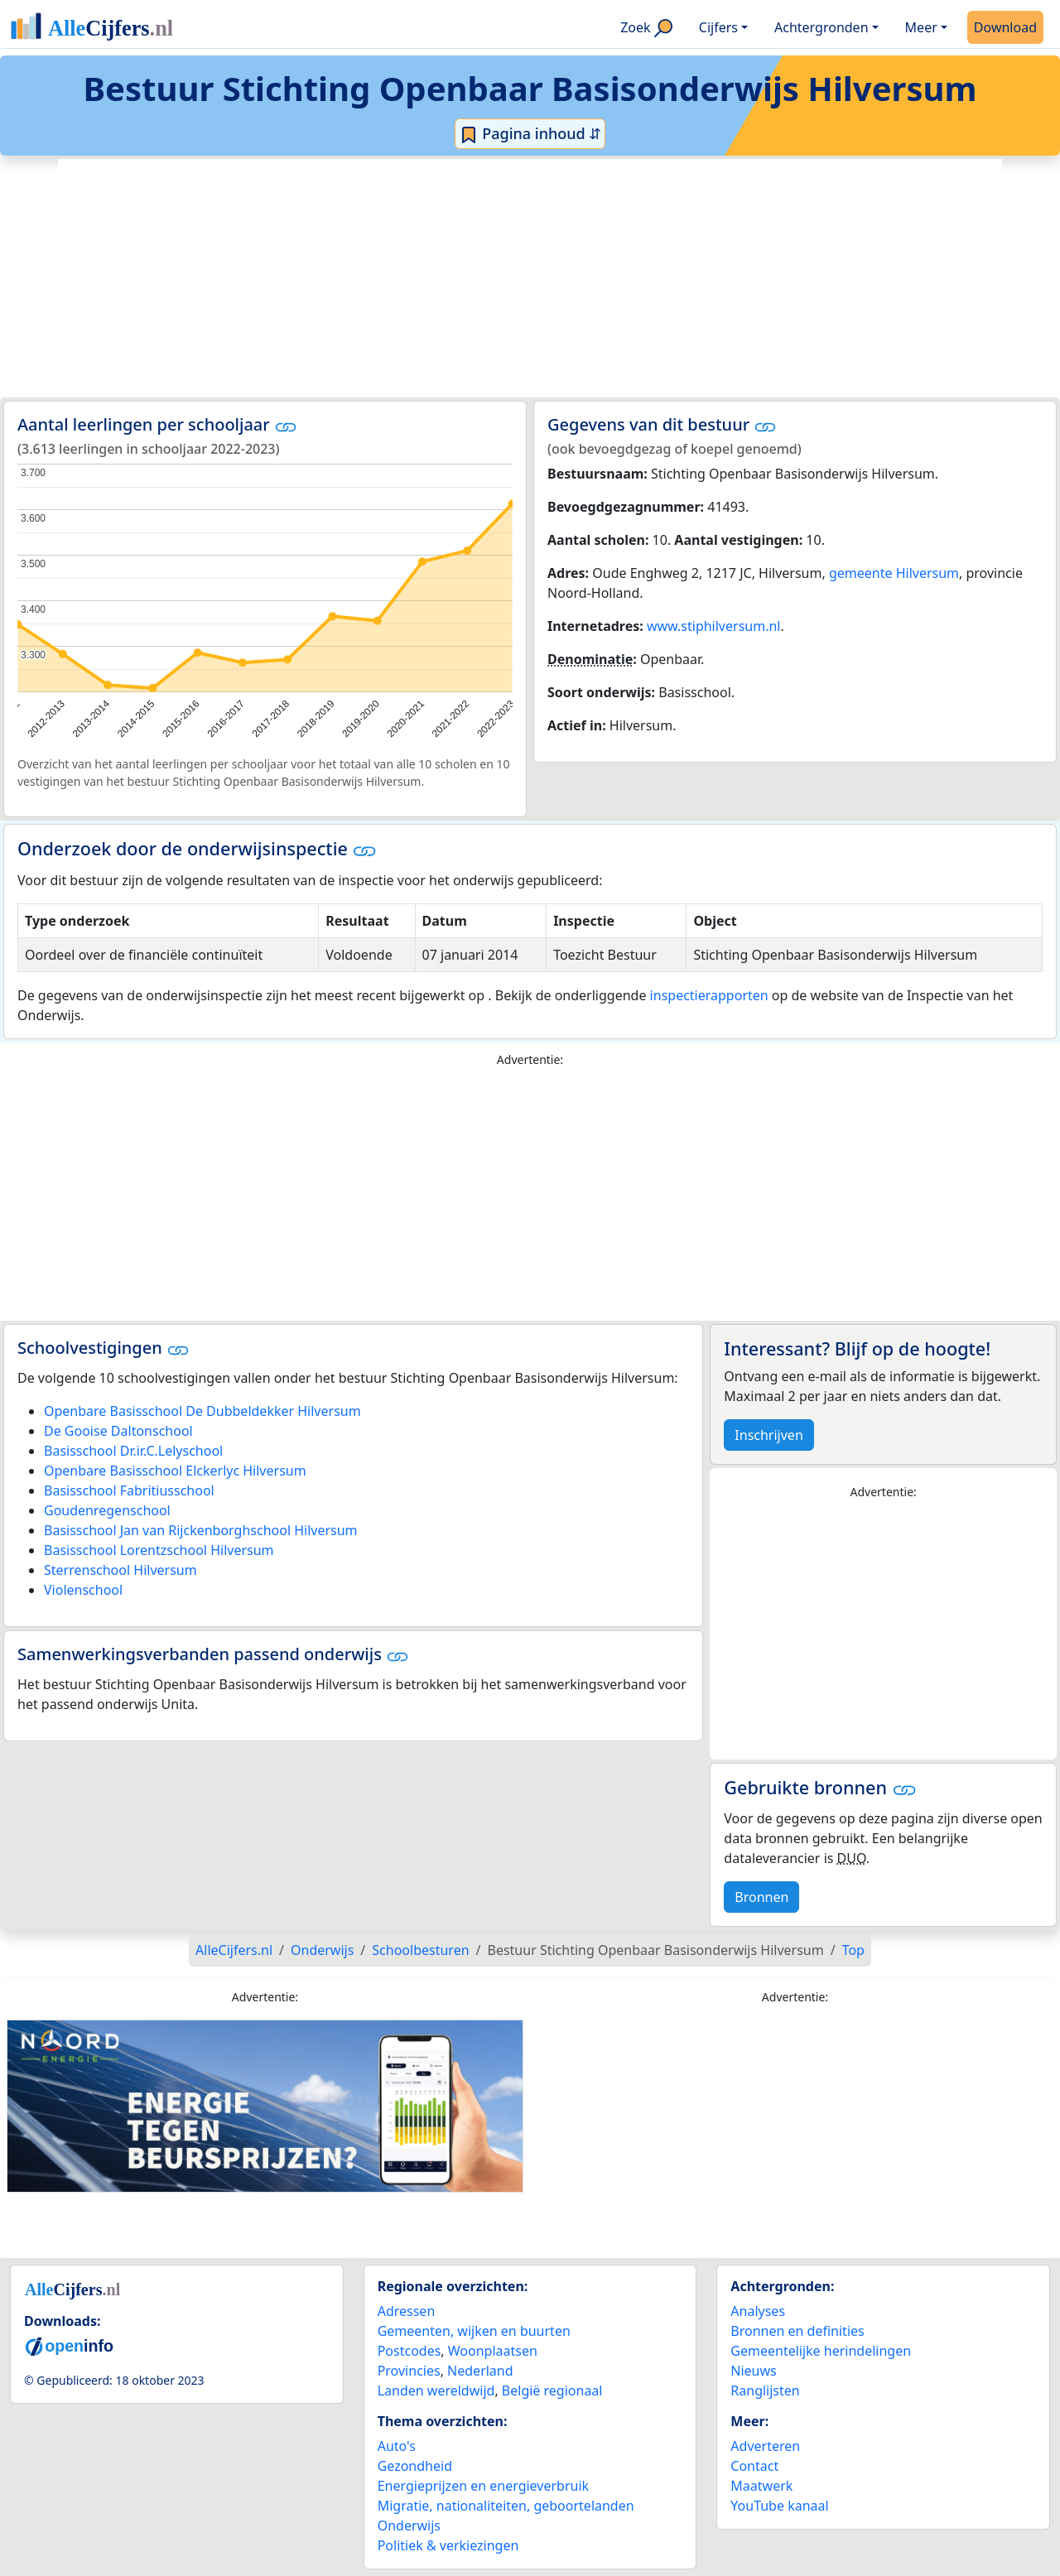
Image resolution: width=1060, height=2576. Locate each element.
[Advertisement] (530, 278)
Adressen (407, 2311)
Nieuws (753, 2371)
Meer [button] (921, 27)
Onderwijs (409, 2525)
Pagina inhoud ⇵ (530, 134)
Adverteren (765, 2446)
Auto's (397, 2446)
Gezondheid (415, 2466)
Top (853, 1950)
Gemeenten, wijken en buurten (474, 2331)
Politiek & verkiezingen (448, 2545)
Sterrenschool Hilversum (120, 1570)
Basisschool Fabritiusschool (129, 1490)
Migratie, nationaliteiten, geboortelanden (506, 2506)
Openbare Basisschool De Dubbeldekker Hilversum (202, 1411)
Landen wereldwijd (436, 2390)
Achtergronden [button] (821, 27)
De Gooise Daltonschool (118, 1431)
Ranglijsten (764, 2390)
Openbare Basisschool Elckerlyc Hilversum (175, 1470)
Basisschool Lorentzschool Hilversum (159, 1550)
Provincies (409, 2371)
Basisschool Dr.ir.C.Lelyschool (133, 1451)
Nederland (480, 2371)
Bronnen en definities (797, 2331)
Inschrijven (768, 1435)
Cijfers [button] (718, 27)
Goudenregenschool (107, 1510)
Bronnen (761, 1897)
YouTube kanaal (779, 2506)
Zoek (646, 27)
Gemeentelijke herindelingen (820, 2351)
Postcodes (409, 2351)
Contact (754, 2466)
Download (1005, 27)
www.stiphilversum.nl (714, 626)
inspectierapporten (709, 995)
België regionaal (552, 2390)
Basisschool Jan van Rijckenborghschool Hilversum (201, 1530)
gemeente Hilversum (894, 573)
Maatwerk (761, 2486)
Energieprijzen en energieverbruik (483, 2486)
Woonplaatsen (492, 2351)
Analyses (757, 2311)
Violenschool (83, 1590)
